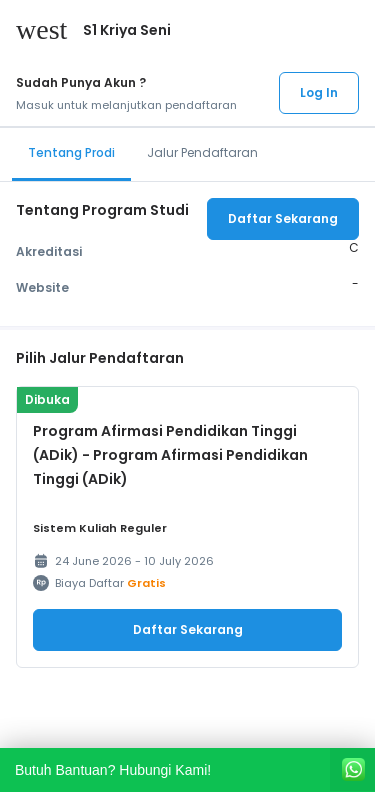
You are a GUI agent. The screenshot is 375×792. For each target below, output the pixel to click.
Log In (319, 92)
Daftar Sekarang (283, 218)
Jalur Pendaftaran (202, 152)
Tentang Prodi (71, 152)
